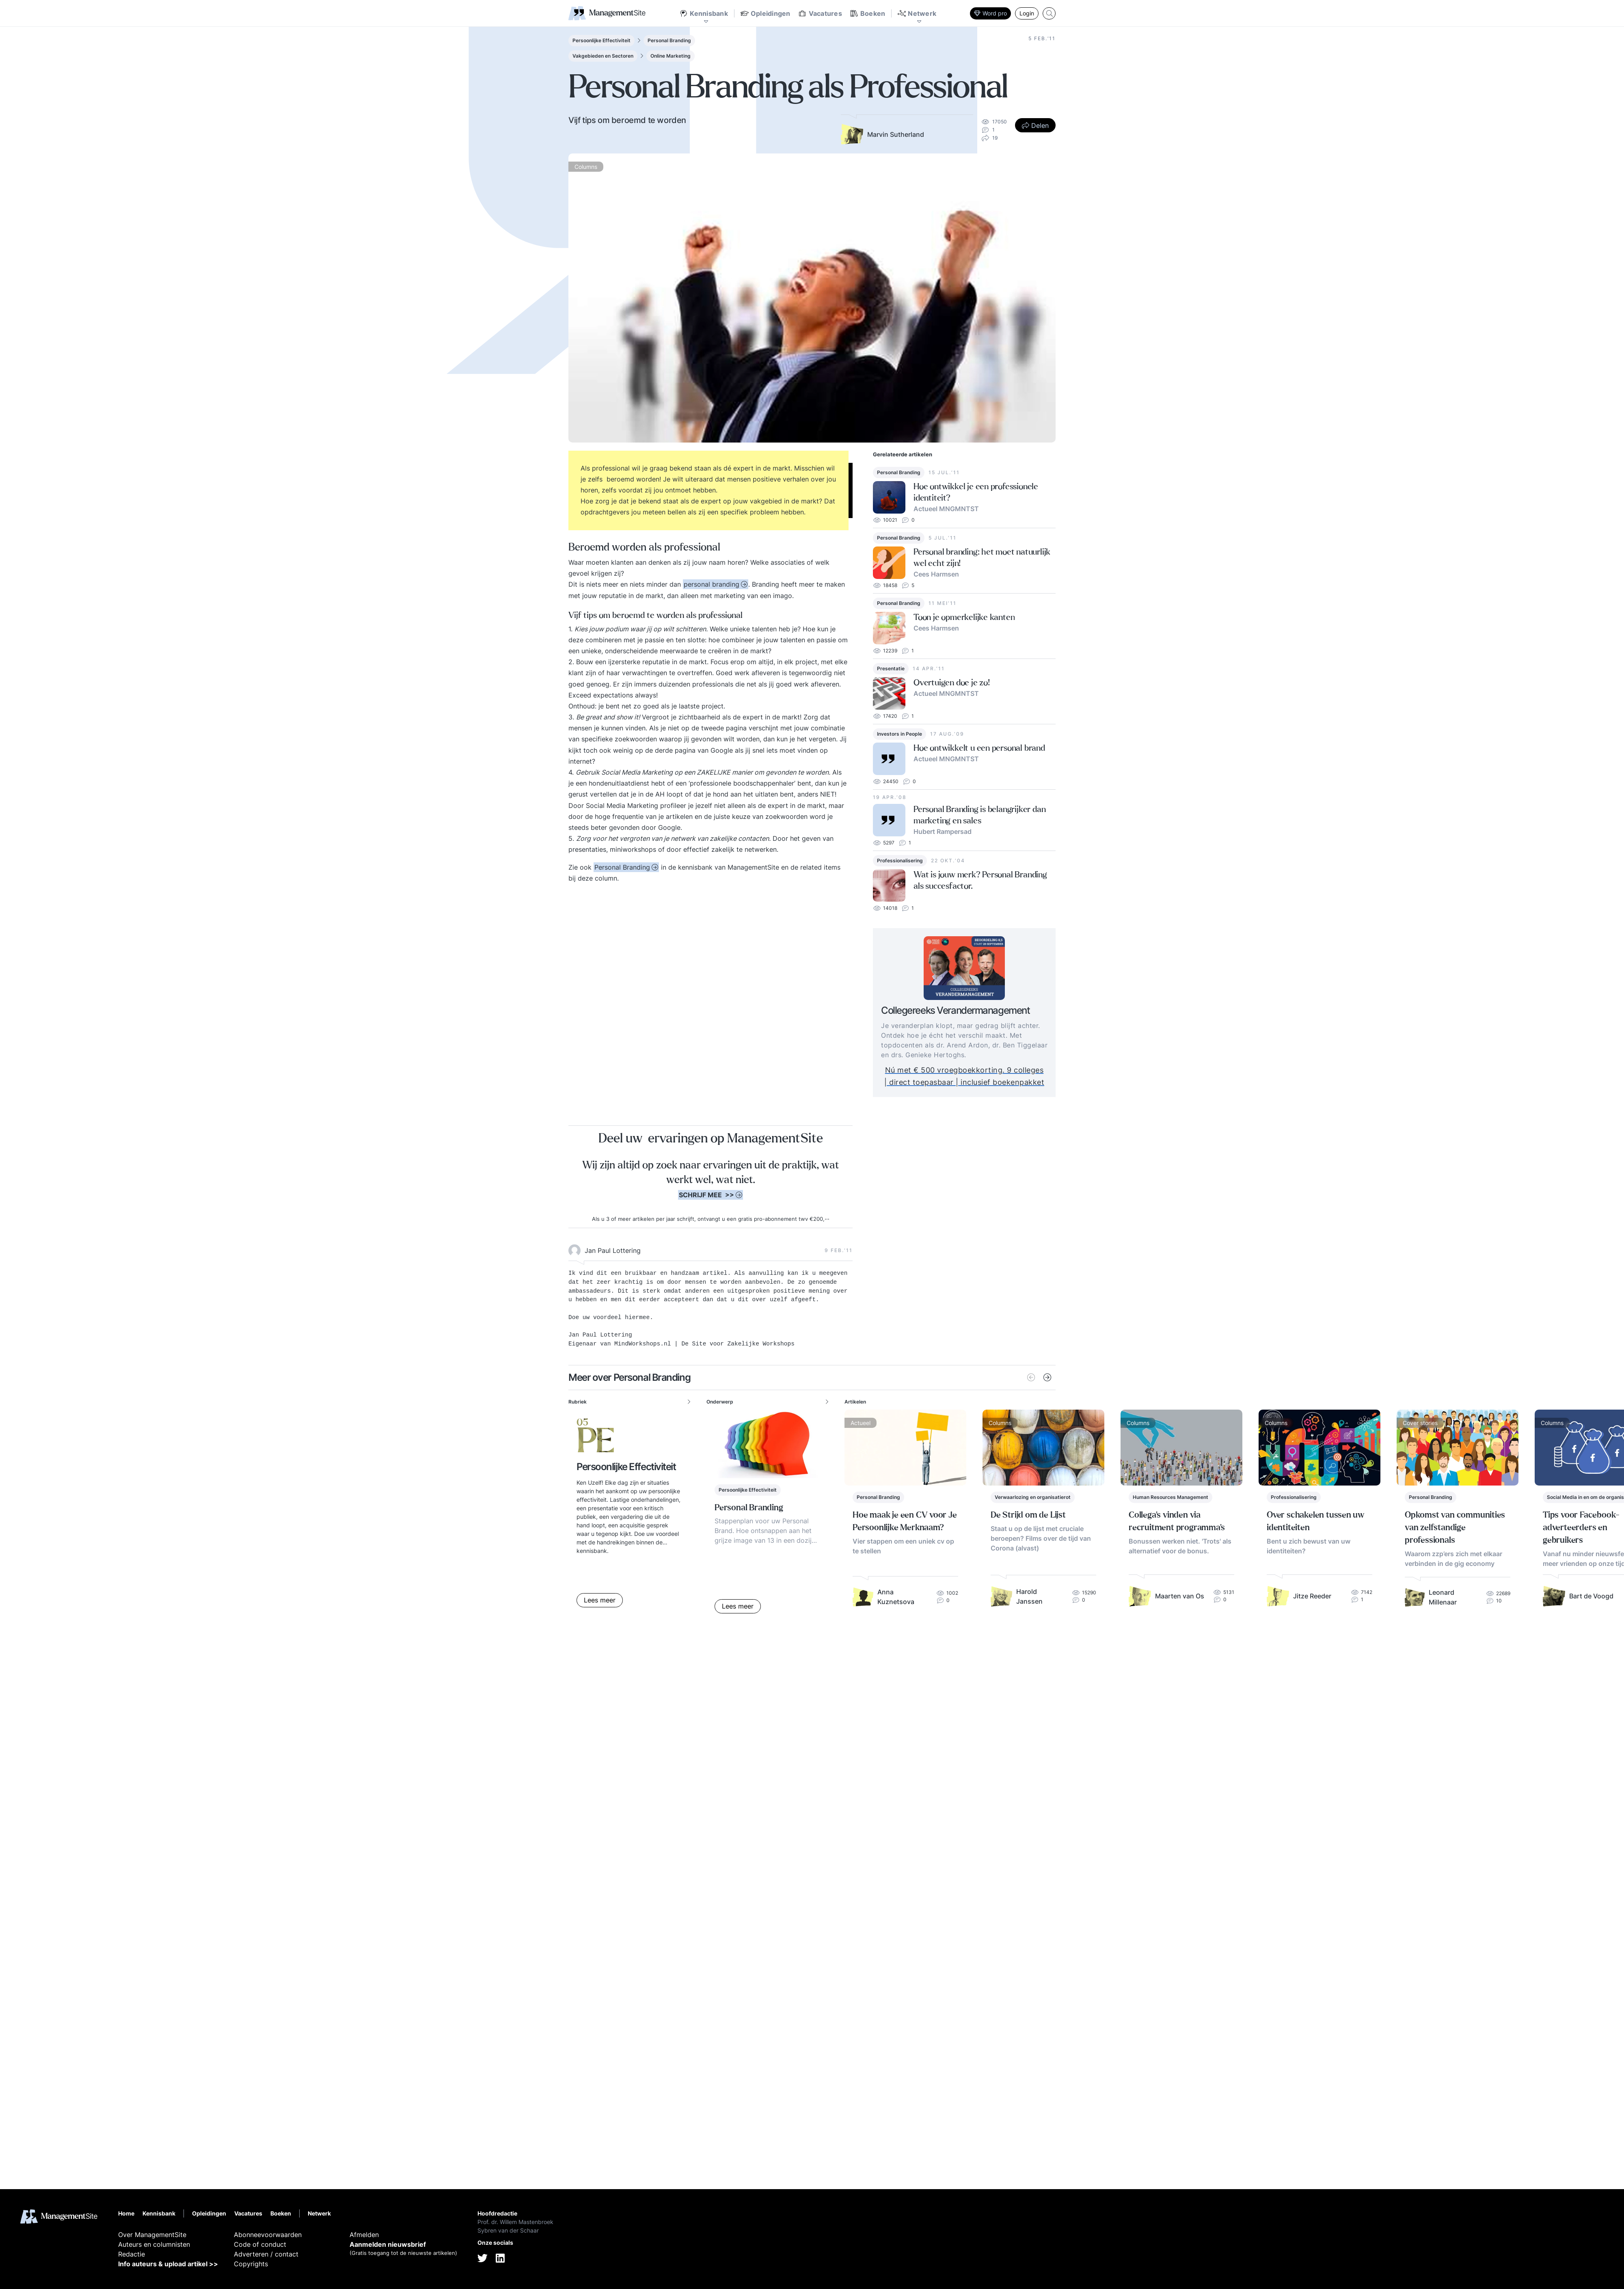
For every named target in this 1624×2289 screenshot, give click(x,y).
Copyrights (251, 2264)
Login (1026, 13)
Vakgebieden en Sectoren (602, 56)
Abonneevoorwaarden (268, 2235)
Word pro (990, 13)
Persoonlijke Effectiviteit (601, 40)
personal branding (711, 584)
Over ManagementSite (152, 2235)
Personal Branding (669, 40)
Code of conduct (260, 2244)
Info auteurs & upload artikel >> (168, 2264)
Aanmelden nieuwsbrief (388, 2244)
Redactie (131, 2254)
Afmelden (364, 2235)
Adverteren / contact (266, 2254)
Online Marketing (670, 56)
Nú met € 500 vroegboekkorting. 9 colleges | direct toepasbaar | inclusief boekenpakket (983, 1076)
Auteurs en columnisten (154, 2244)
